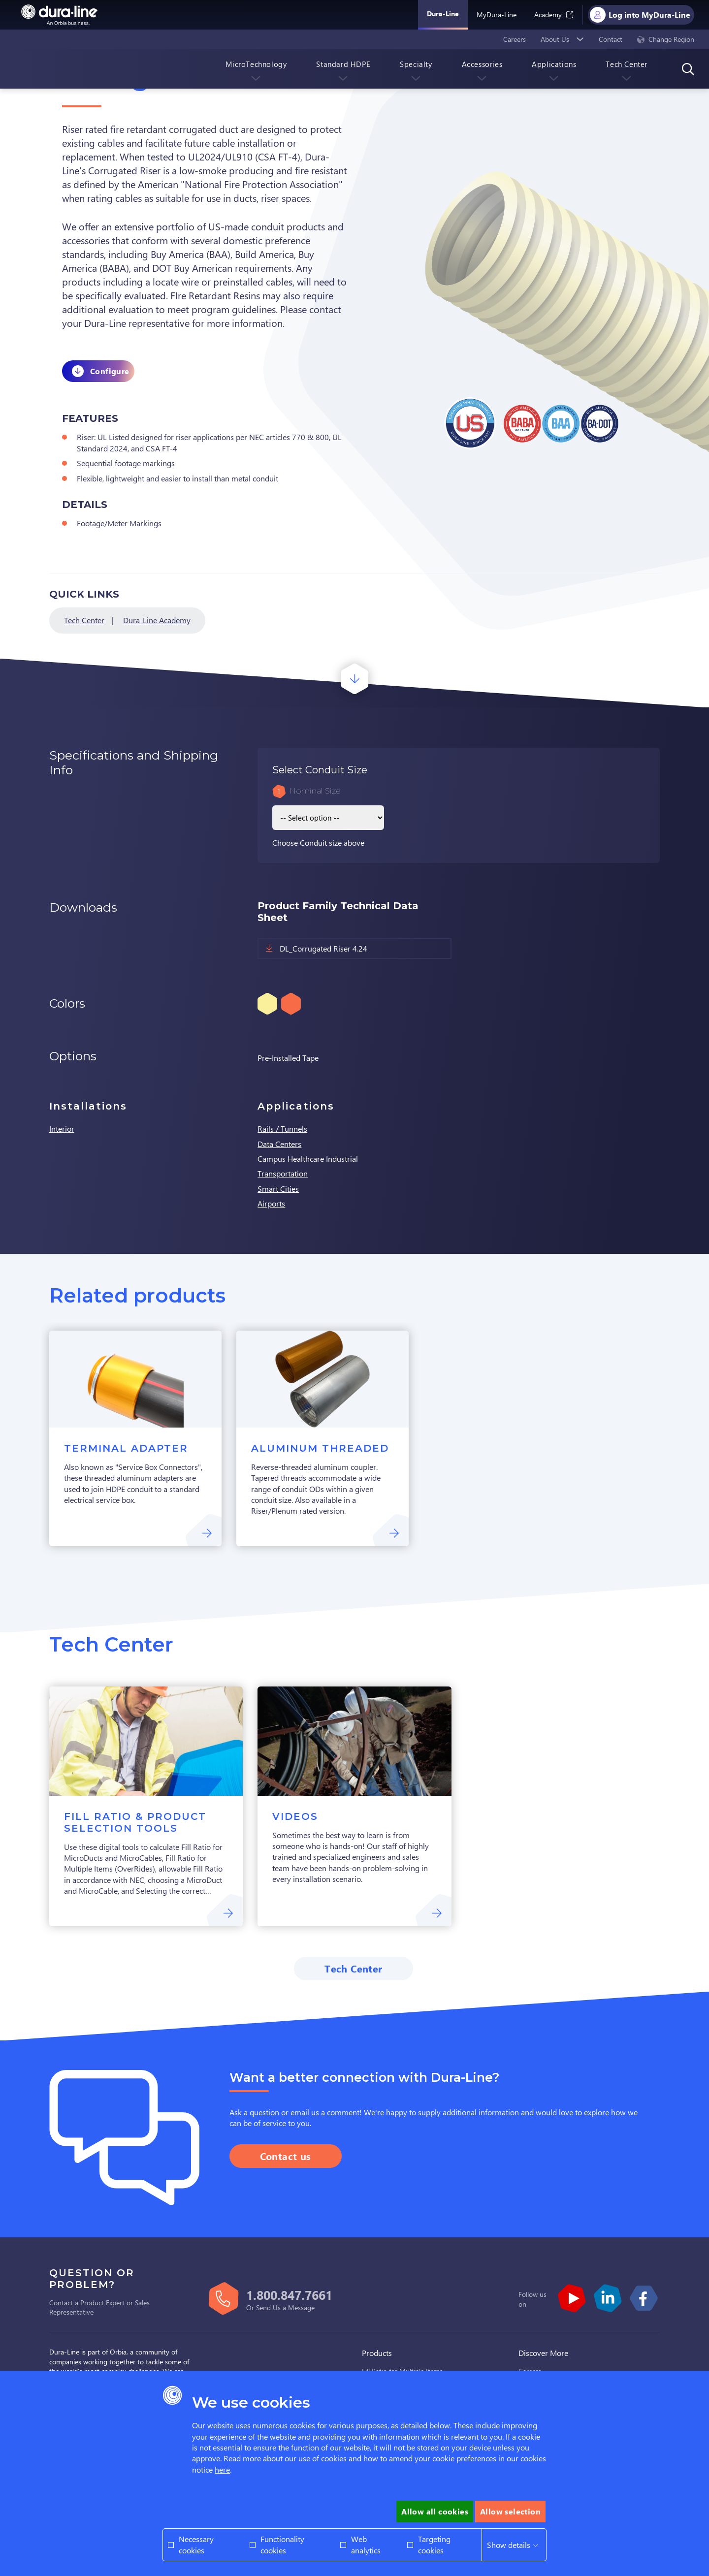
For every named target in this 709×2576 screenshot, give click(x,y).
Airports (271, 1203)
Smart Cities (278, 1188)
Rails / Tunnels (282, 1128)
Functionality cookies (282, 2544)
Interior (61, 1128)
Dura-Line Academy (157, 620)
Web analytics (366, 2544)
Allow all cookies (434, 2511)
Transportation (283, 1173)
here (222, 2469)
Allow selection (510, 2511)
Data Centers (279, 1144)
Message (301, 2307)
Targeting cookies (434, 2544)
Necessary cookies (196, 2544)
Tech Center (84, 620)
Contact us (285, 2156)
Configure (109, 371)
